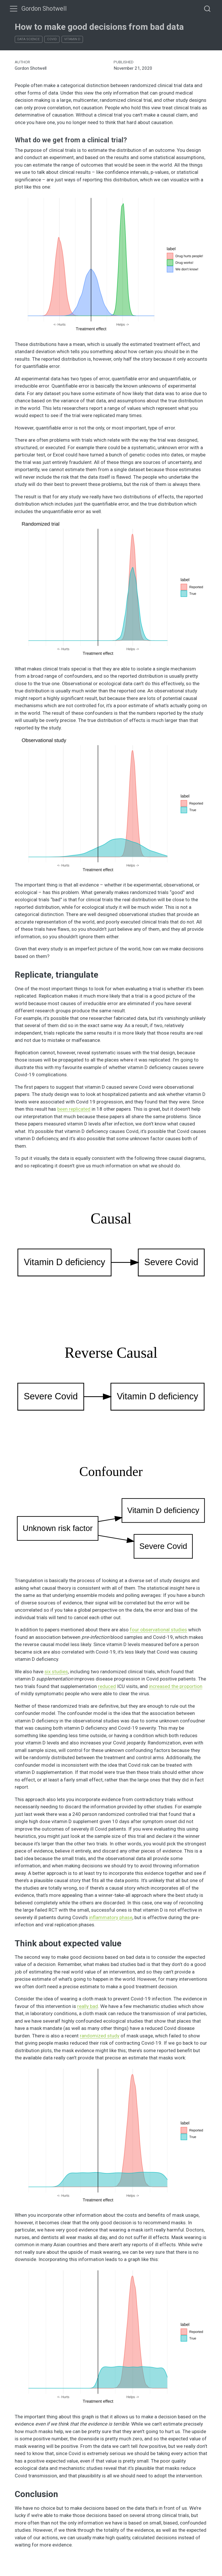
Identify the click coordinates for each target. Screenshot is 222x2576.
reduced (107, 1686)
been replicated (73, 1109)
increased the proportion (175, 1686)
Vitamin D (72, 39)
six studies (56, 1671)
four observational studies (158, 1629)
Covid (52, 39)
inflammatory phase (110, 1917)
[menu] (13, 9)
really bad (87, 2006)
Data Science (28, 39)
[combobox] (207, 8)
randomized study (99, 2036)
